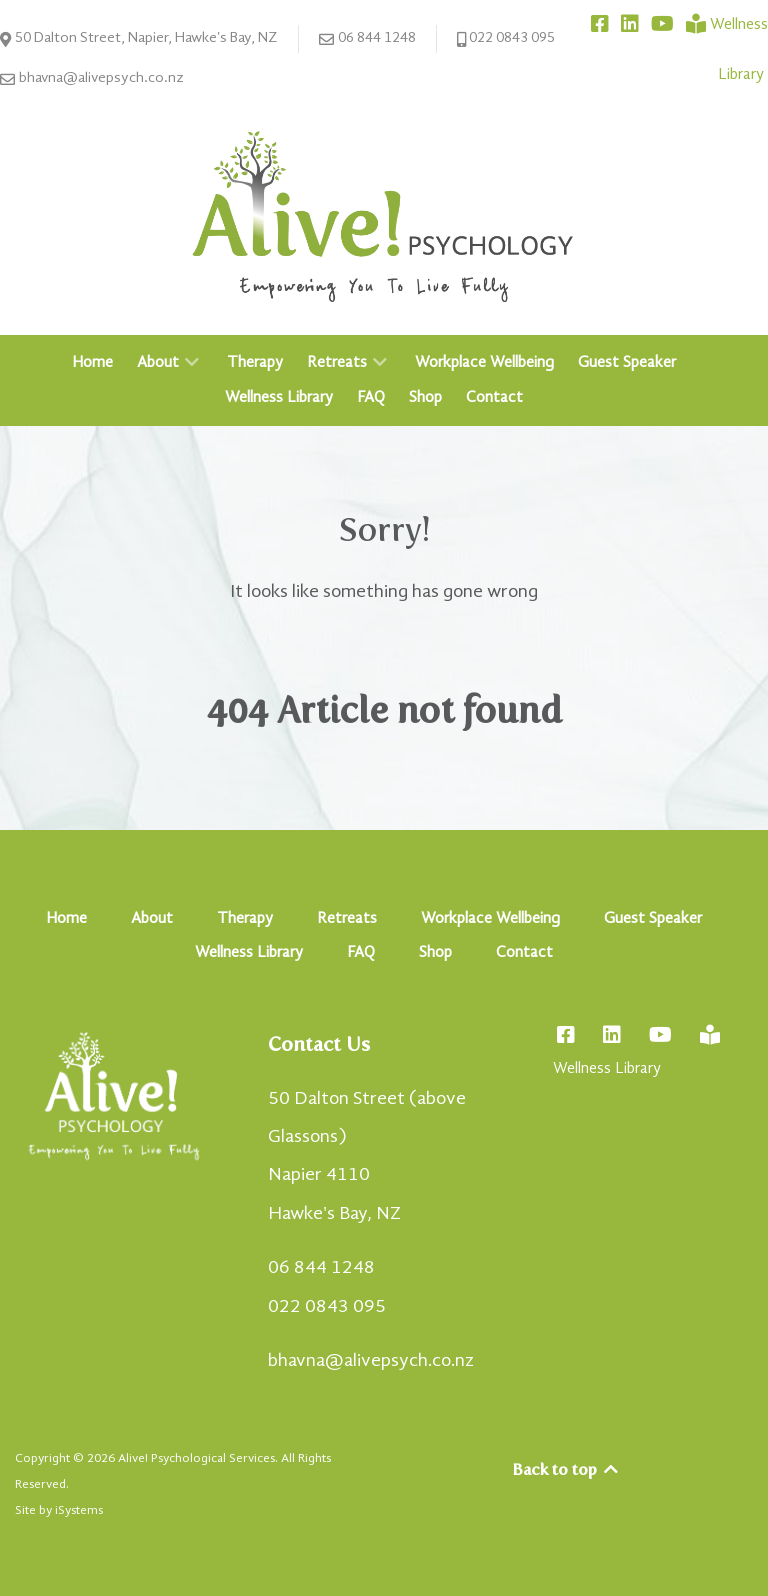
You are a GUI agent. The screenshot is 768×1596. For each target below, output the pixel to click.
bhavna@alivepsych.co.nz (92, 79)
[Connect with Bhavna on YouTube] (664, 25)
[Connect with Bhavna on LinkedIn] (632, 25)
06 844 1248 (367, 39)
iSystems (79, 1510)
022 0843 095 (506, 39)
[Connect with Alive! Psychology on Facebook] (602, 25)
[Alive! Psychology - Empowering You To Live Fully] (384, 216)
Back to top (566, 1469)
